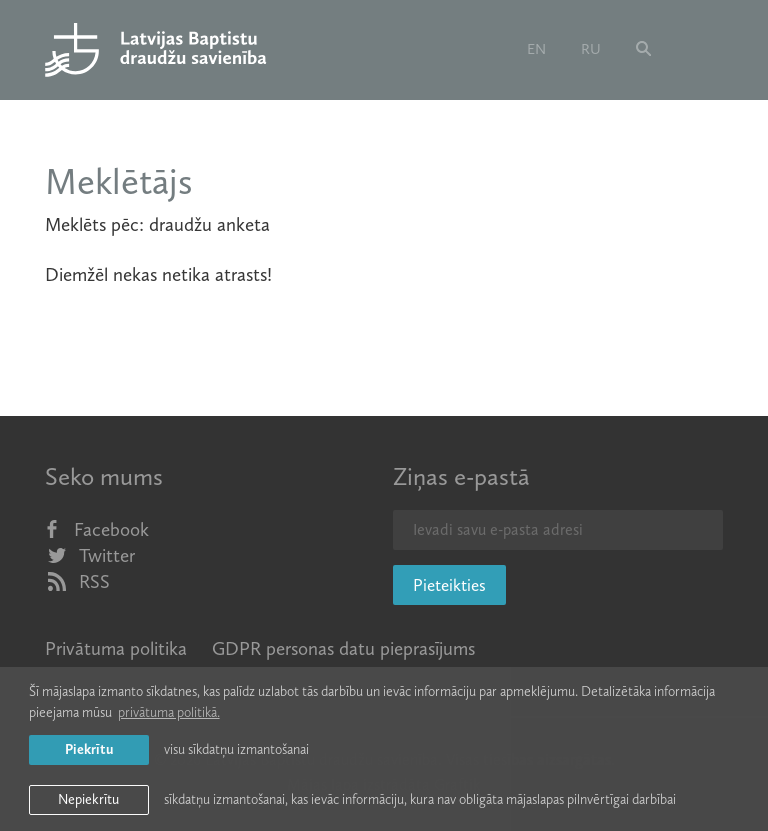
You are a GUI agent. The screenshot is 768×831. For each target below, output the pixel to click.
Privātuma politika (116, 648)
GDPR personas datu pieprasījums (343, 648)
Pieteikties (449, 585)
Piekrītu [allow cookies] (89, 749)
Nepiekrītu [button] (88, 799)
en (536, 49)
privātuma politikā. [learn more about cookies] (169, 712)
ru (591, 49)
